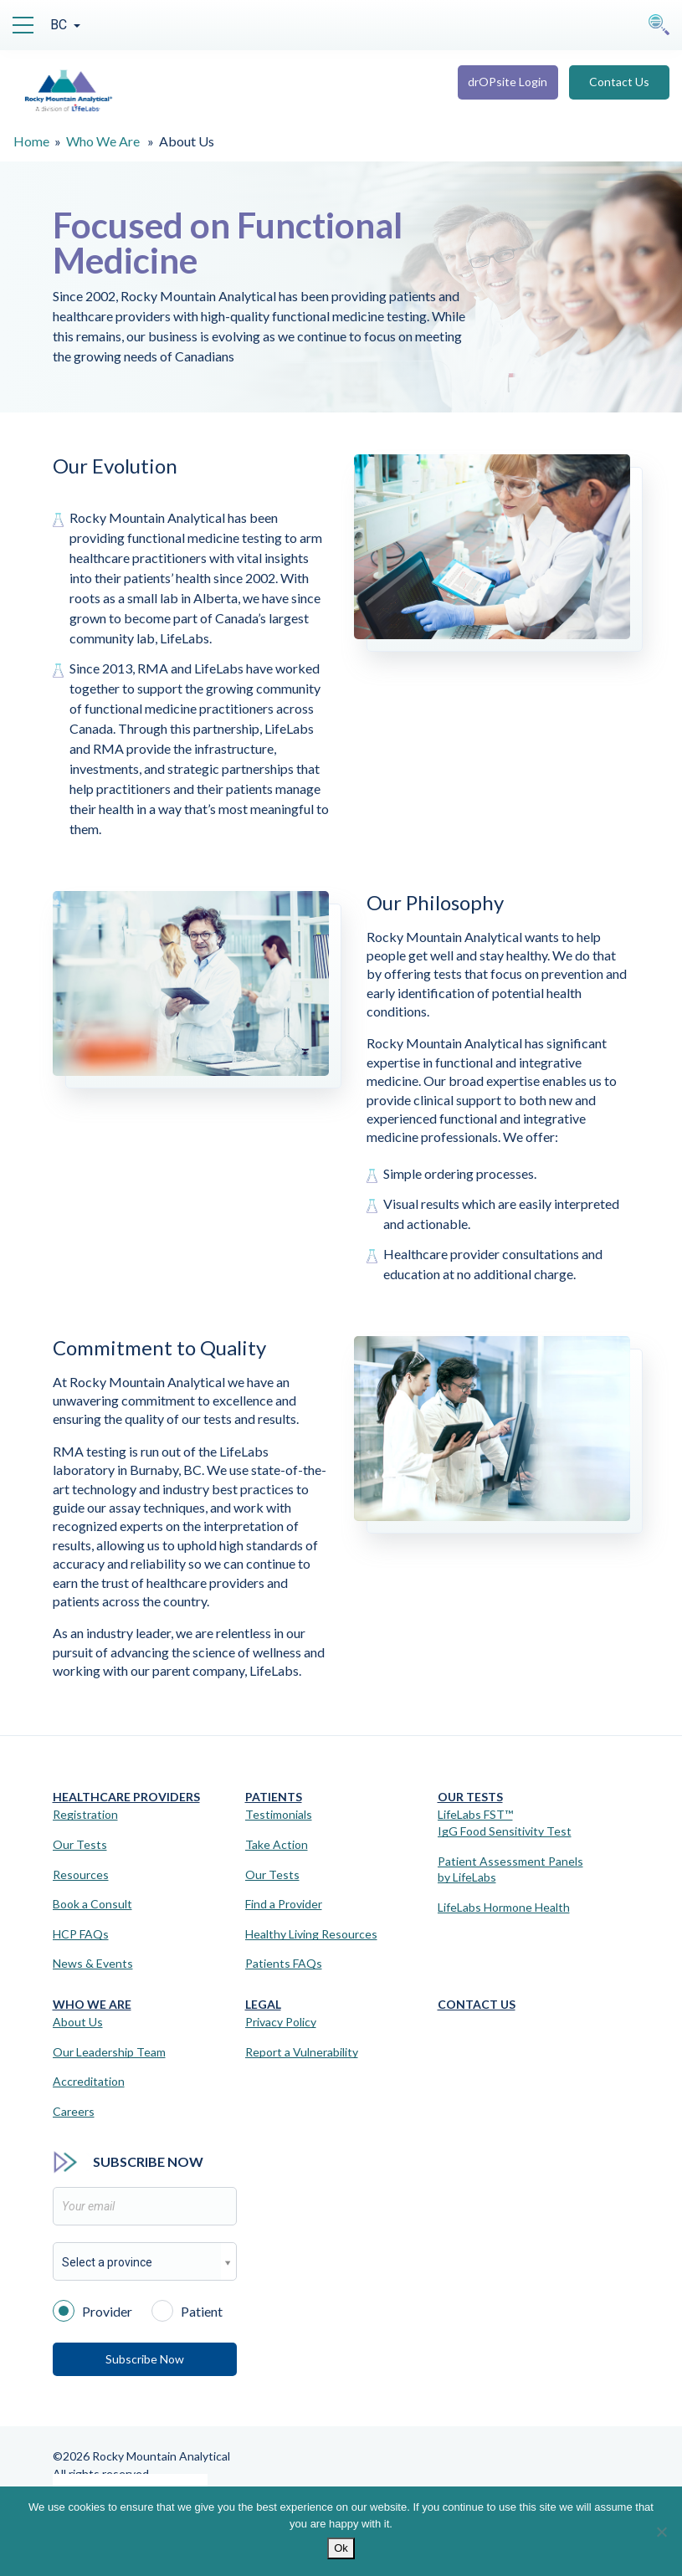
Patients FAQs (283, 1963)
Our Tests (80, 1844)
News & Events (93, 1963)
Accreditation (89, 2081)
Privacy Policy (280, 2022)
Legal (263, 2004)
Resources (81, 1874)
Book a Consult (92, 1904)
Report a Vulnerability (301, 2052)
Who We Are (103, 141)
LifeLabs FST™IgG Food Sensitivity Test (505, 1822)
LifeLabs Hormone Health (504, 1907)
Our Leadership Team (109, 2052)
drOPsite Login (507, 81)
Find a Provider (283, 1904)
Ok (341, 2548)
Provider (92, 2309)
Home (31, 141)
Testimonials (278, 1814)
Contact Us (619, 81)
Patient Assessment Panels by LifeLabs (510, 1869)
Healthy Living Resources (311, 1934)
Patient (187, 2309)
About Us (78, 2022)
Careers (74, 2111)
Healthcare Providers (126, 1797)
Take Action (276, 1844)
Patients (273, 1797)
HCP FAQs (81, 1934)
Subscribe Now (144, 2359)
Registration (85, 1814)
